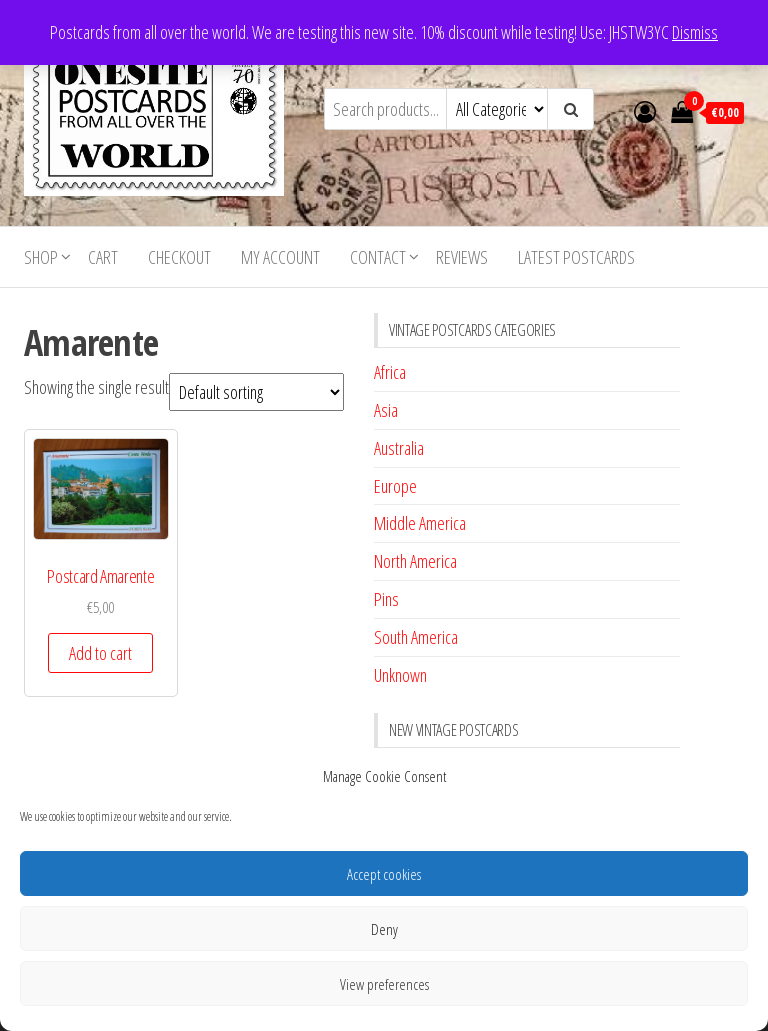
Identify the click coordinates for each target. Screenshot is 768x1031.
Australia (399, 448)
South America (416, 637)
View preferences (384, 984)
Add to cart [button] (100, 653)
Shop (41, 257)
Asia (386, 410)
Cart (103, 257)
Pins (386, 599)
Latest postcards (576, 257)
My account (280, 257)
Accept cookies (384, 874)
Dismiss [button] (695, 32)
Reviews (462, 257)
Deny (384, 929)
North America (415, 561)
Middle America (420, 523)
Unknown (400, 675)
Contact (378, 257)
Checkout (179, 257)
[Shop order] (256, 392)
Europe (395, 486)
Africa (390, 372)
